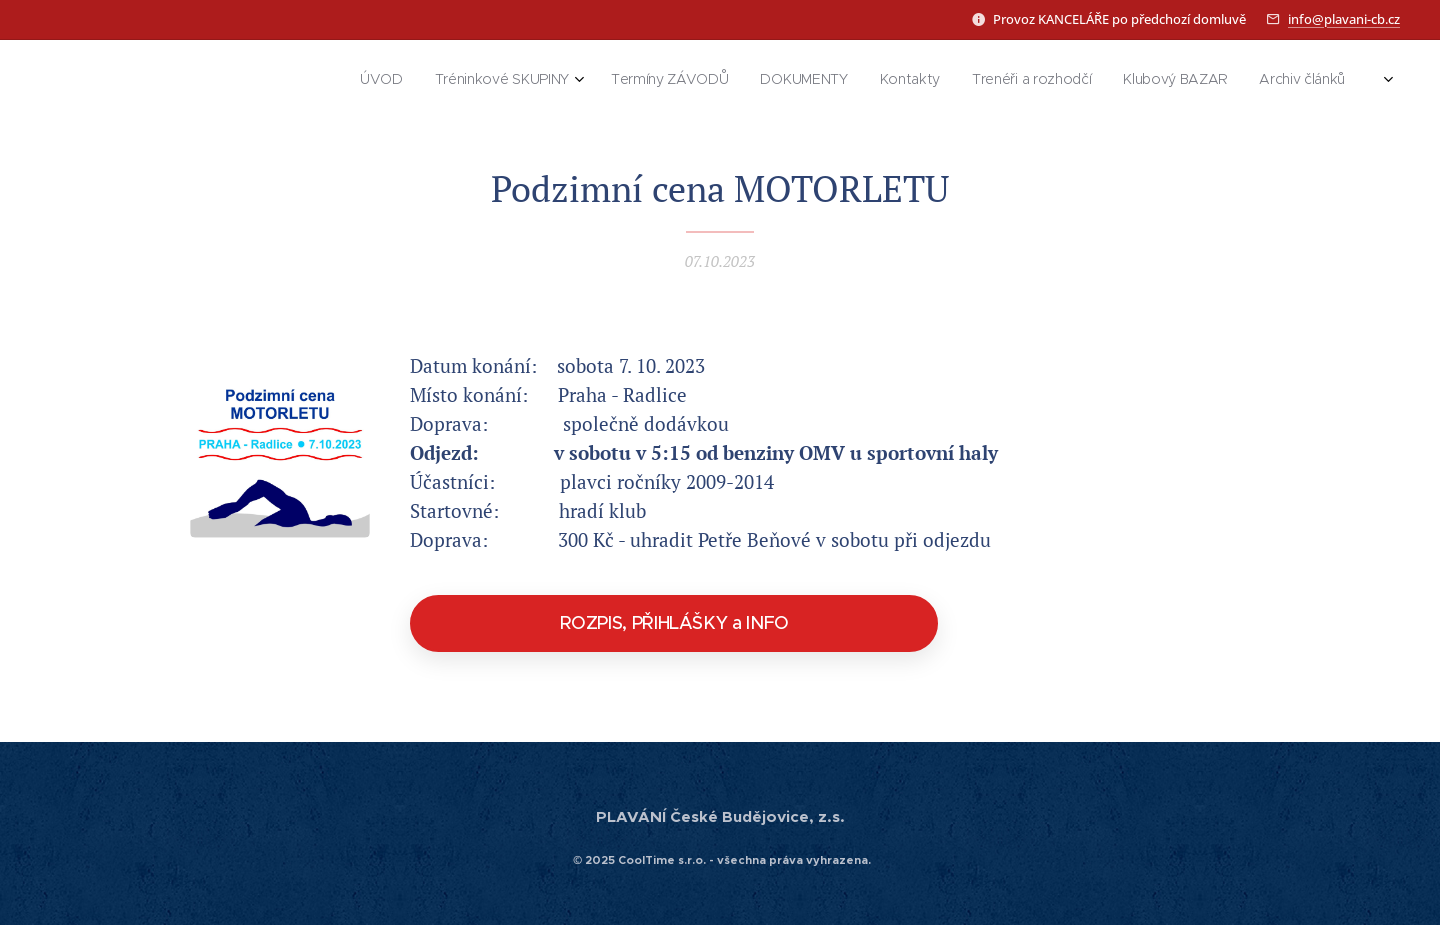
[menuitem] (1075, 81)
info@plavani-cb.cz (1344, 19)
